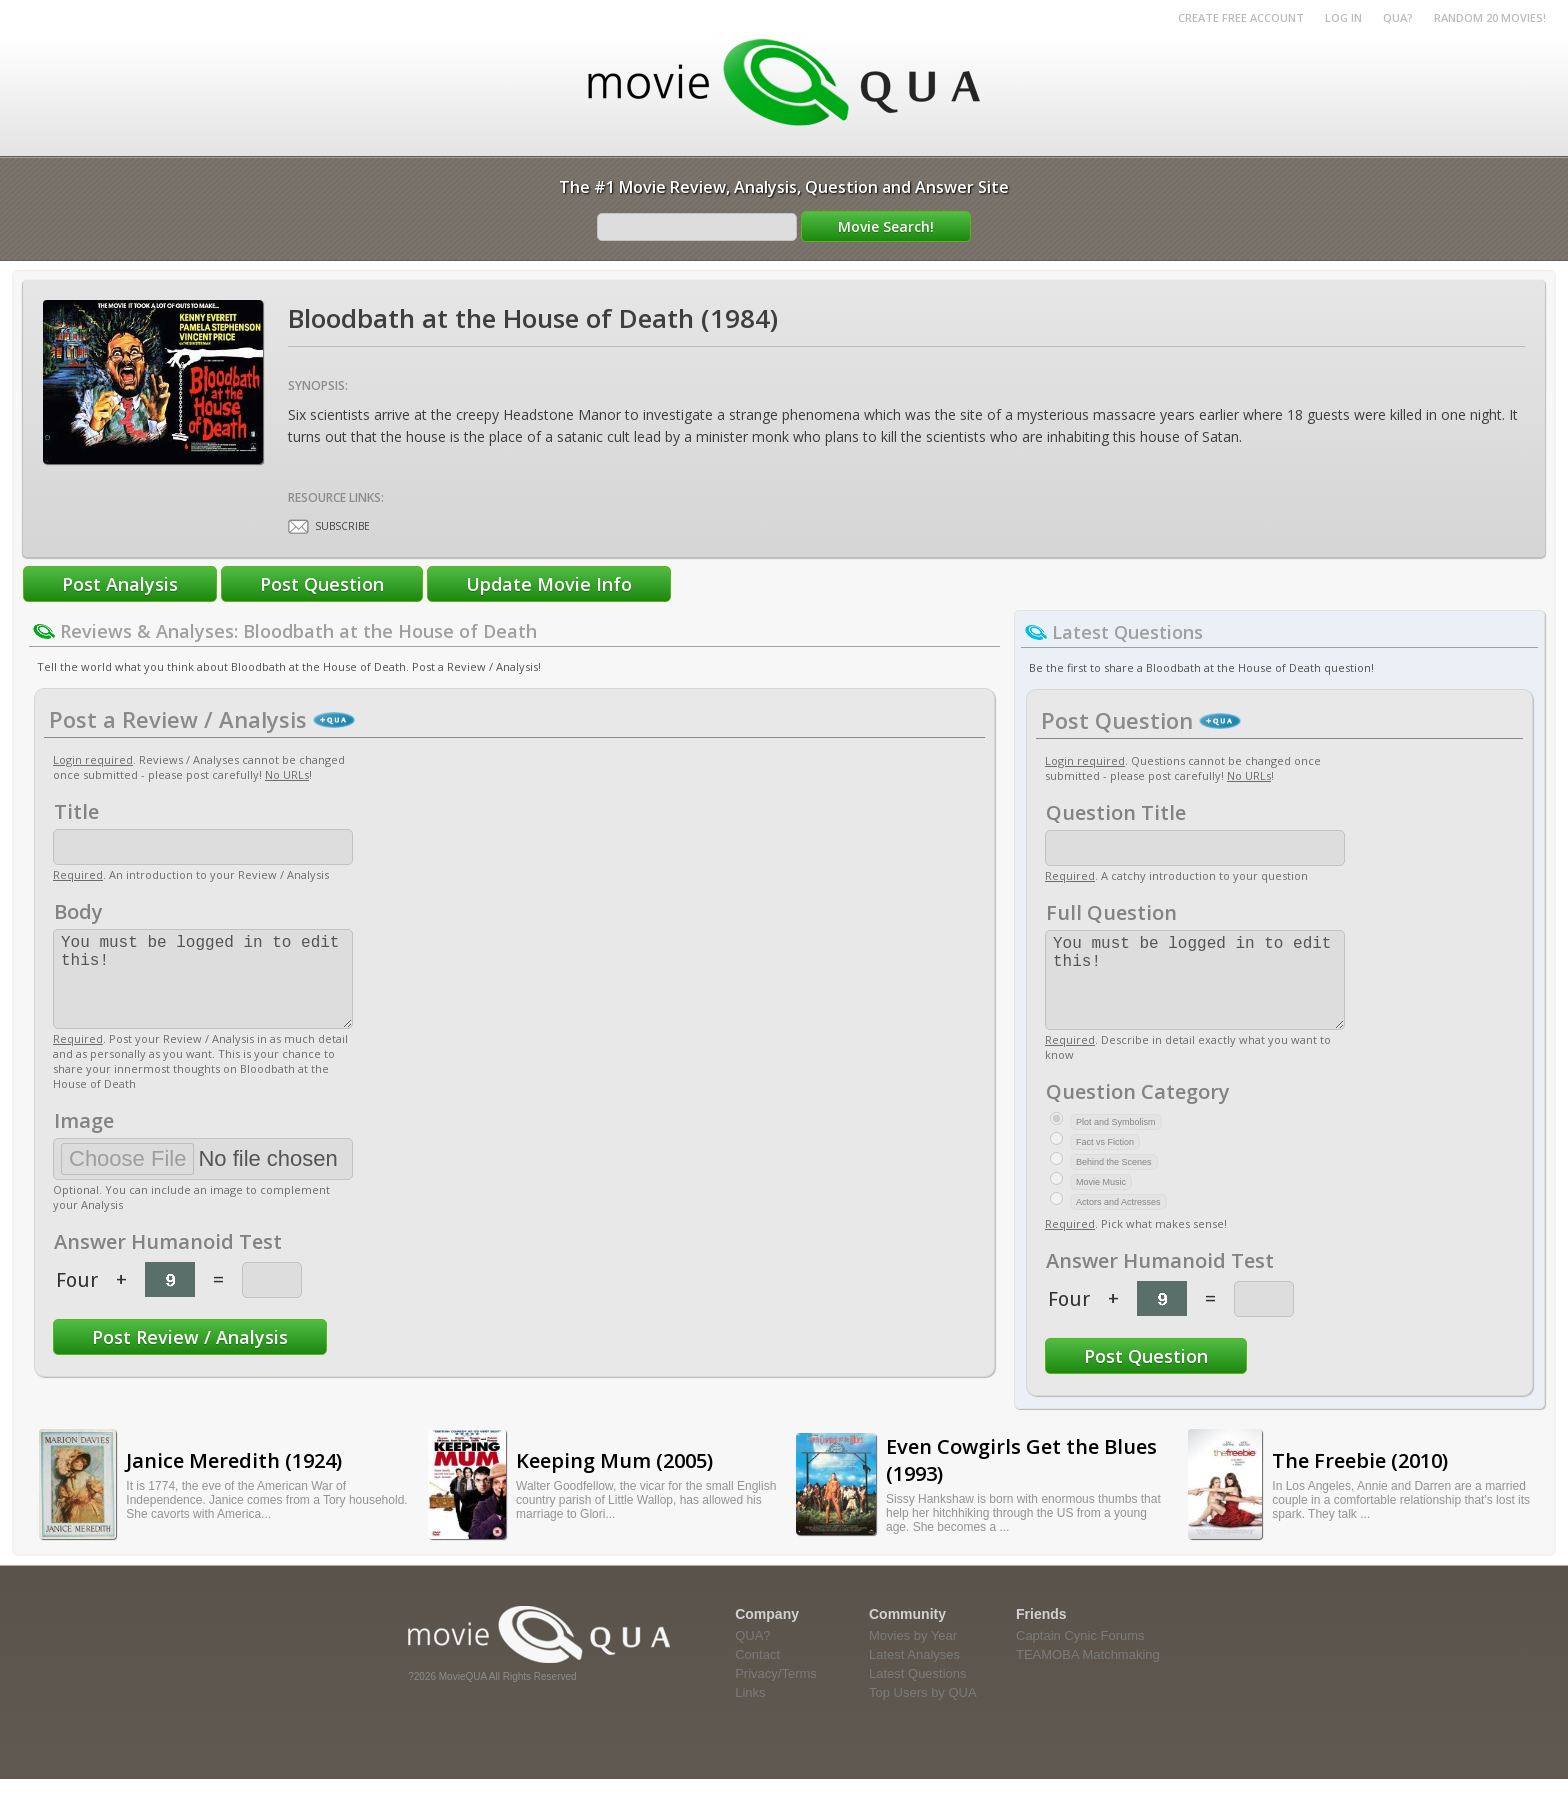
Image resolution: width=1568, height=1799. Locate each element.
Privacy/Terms (776, 1693)
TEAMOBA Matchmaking (1088, 1674)
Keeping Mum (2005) (614, 1480)
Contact (757, 1674)
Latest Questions (918, 1693)
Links (750, 1712)
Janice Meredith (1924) (234, 1480)
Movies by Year (913, 1655)
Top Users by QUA (923, 1712)
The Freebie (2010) (1360, 1480)
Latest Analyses (914, 1674)
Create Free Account (1241, 17)
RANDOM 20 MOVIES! (1490, 17)
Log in (1343, 17)
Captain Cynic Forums (1080, 1655)
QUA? (1398, 17)
